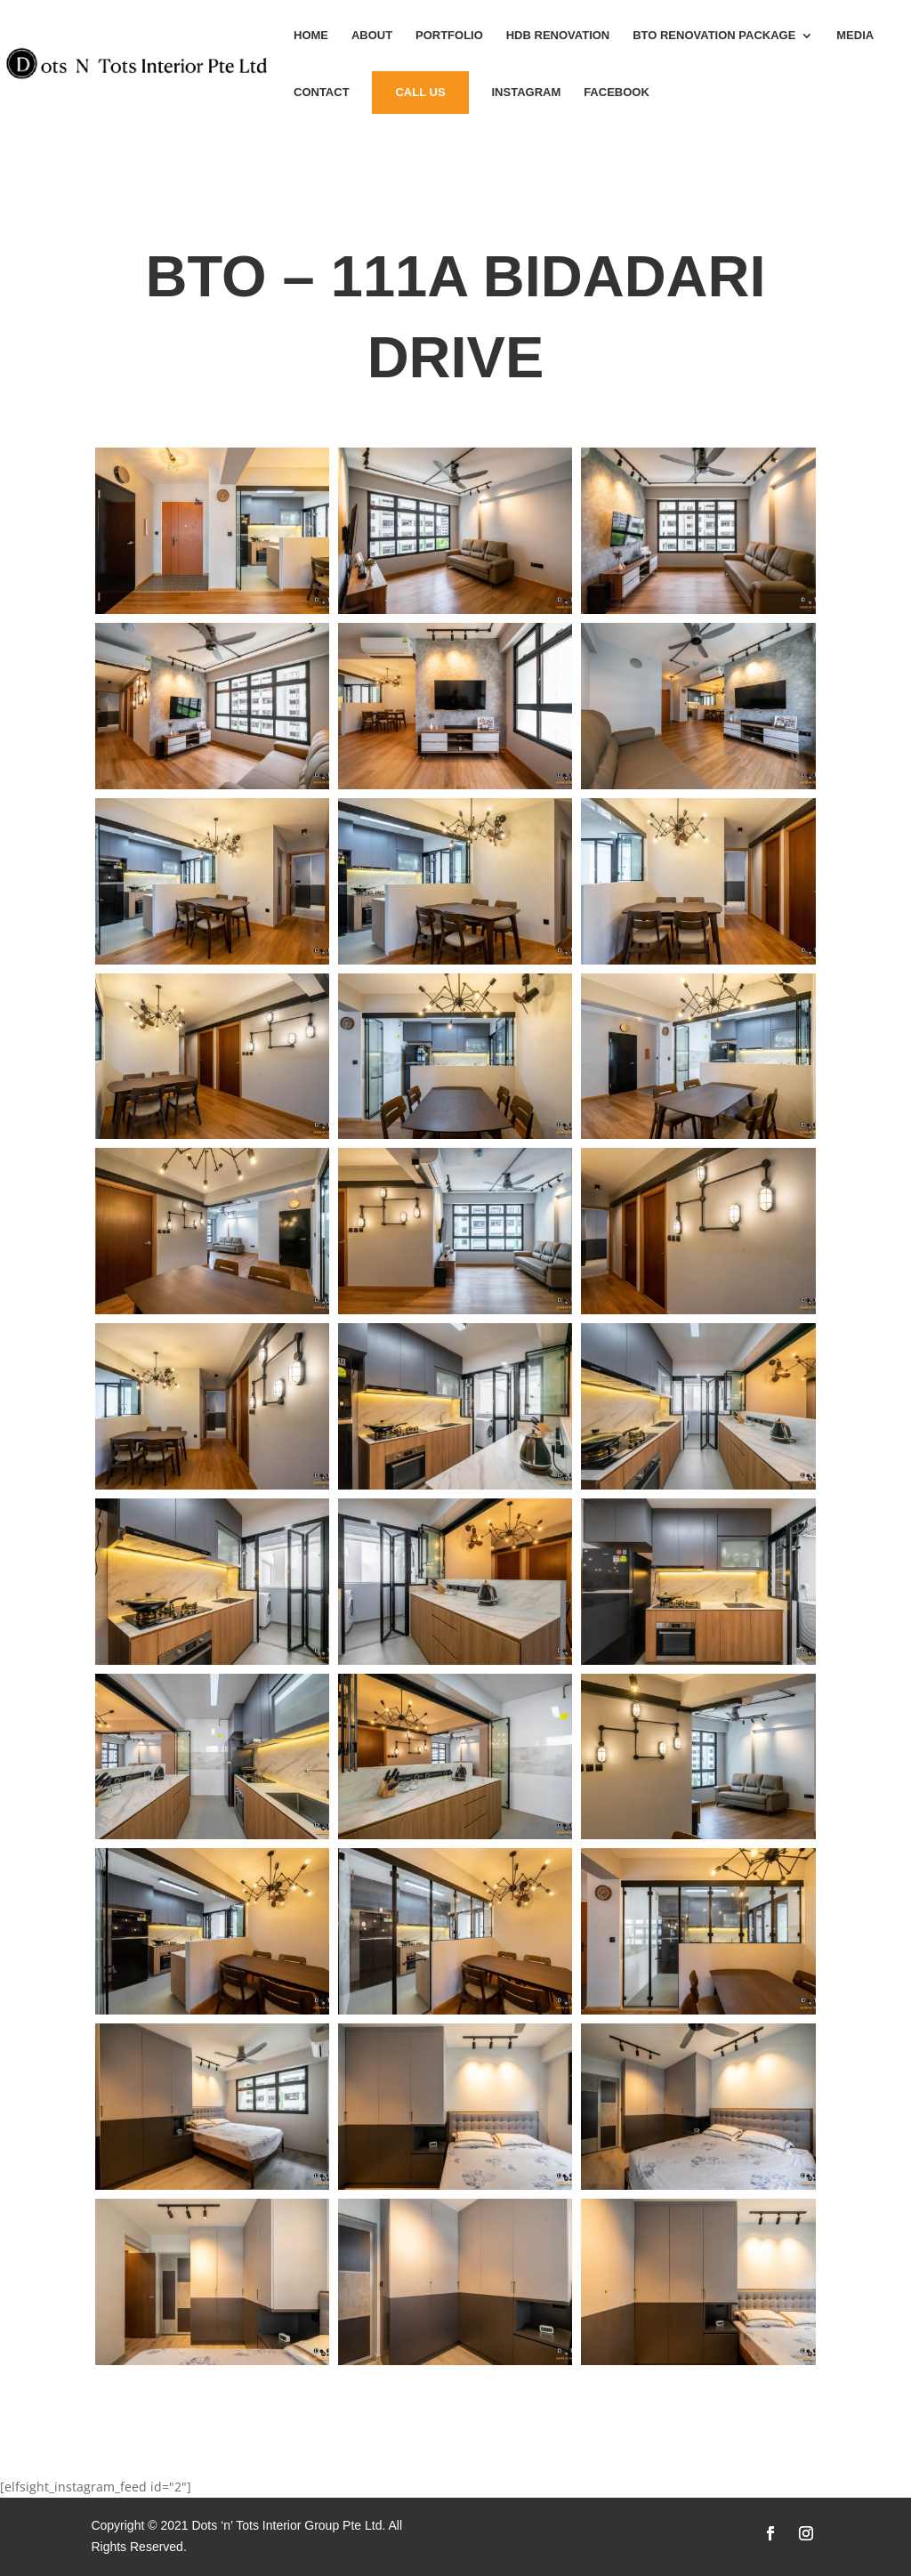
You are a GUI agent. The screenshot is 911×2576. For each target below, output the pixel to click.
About (371, 35)
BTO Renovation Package (714, 35)
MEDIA (855, 35)
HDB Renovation (558, 35)
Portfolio (449, 35)
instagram (525, 92)
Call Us (420, 92)
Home (311, 35)
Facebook (616, 92)
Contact (322, 92)
